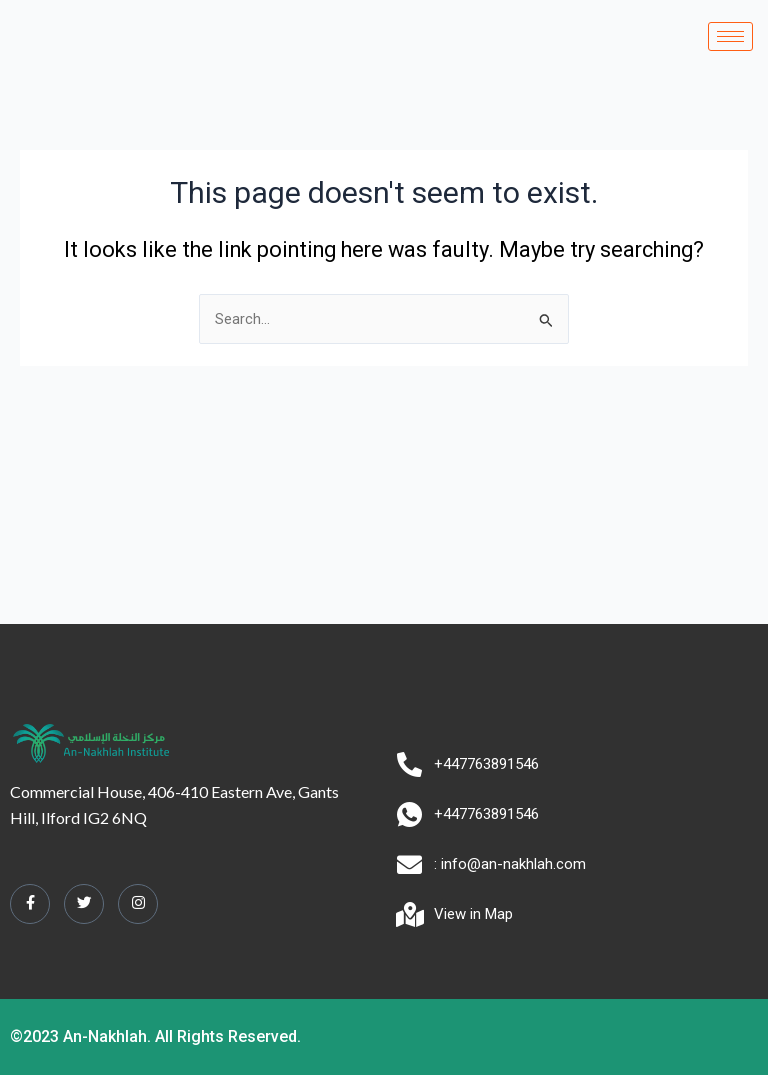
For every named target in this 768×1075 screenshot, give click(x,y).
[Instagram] (138, 904)
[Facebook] (30, 904)
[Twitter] (84, 904)
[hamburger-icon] (730, 36)
